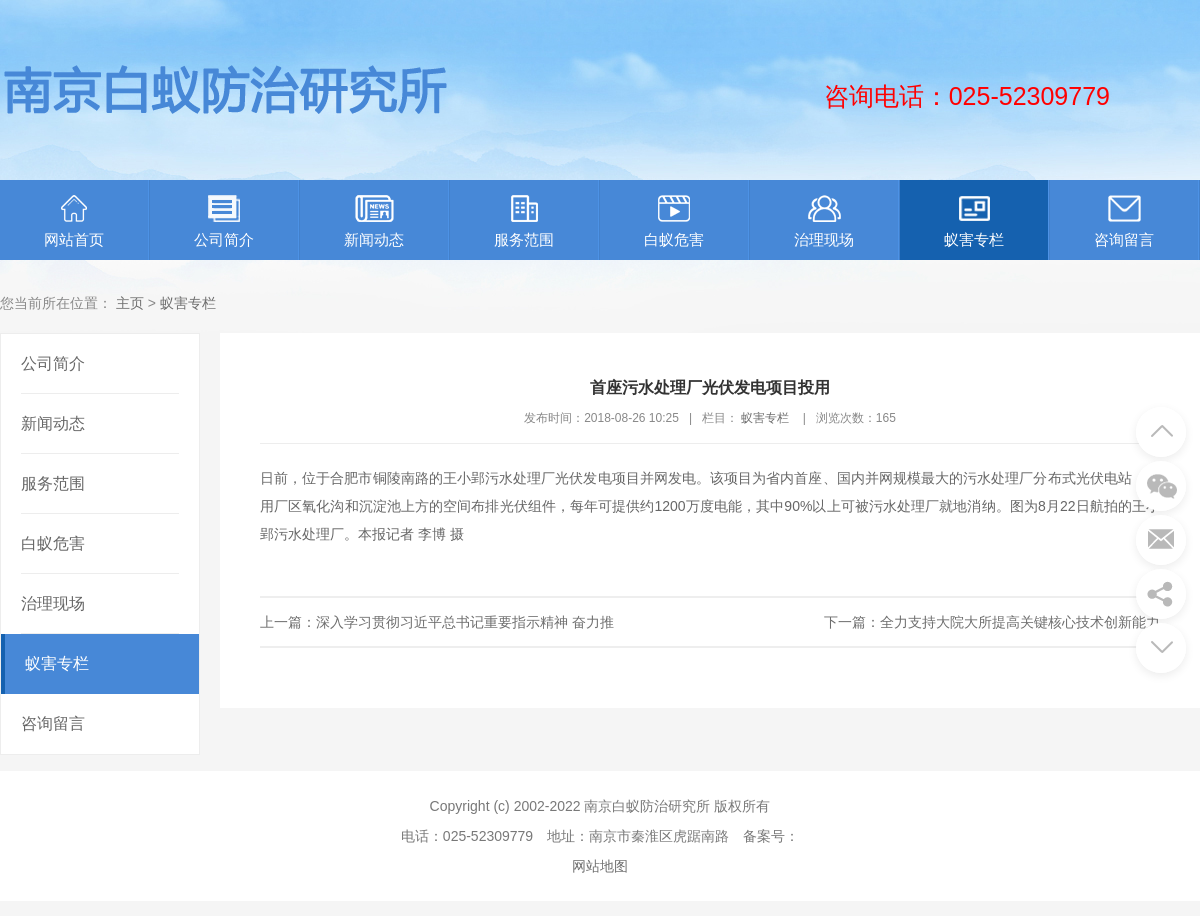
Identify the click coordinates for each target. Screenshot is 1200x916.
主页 (130, 303)
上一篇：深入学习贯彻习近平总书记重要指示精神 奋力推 (437, 622)
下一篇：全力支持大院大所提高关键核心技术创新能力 (992, 622)
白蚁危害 (674, 221)
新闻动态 (374, 221)
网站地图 (600, 866)
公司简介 (224, 221)
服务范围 (524, 221)
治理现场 (824, 221)
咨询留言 (1124, 221)
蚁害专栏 (974, 221)
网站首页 (74, 221)
